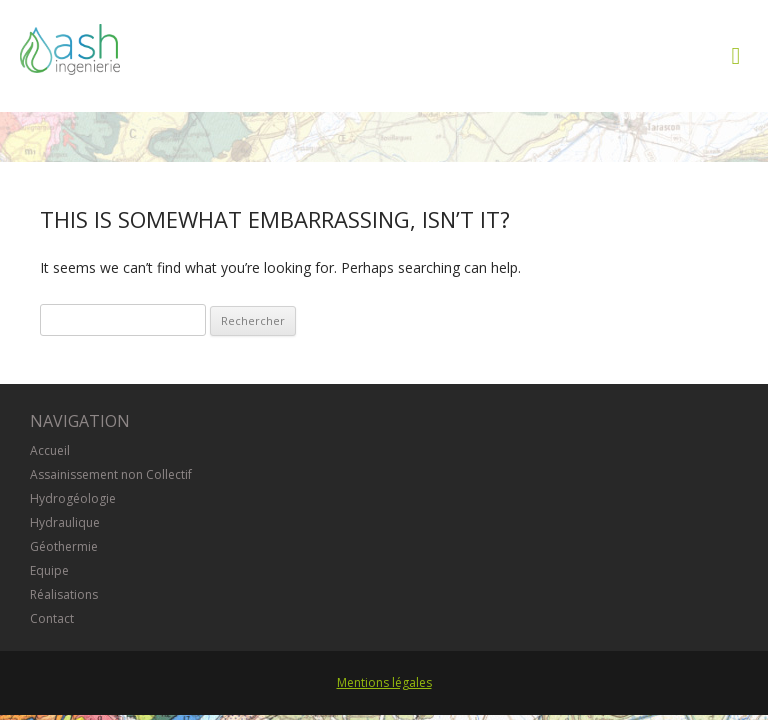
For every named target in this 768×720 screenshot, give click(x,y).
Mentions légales (384, 682)
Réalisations (64, 594)
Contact (52, 618)
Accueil (50, 450)
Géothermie (64, 546)
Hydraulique (65, 522)
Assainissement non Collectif (111, 474)
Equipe (49, 570)
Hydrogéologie (73, 498)
